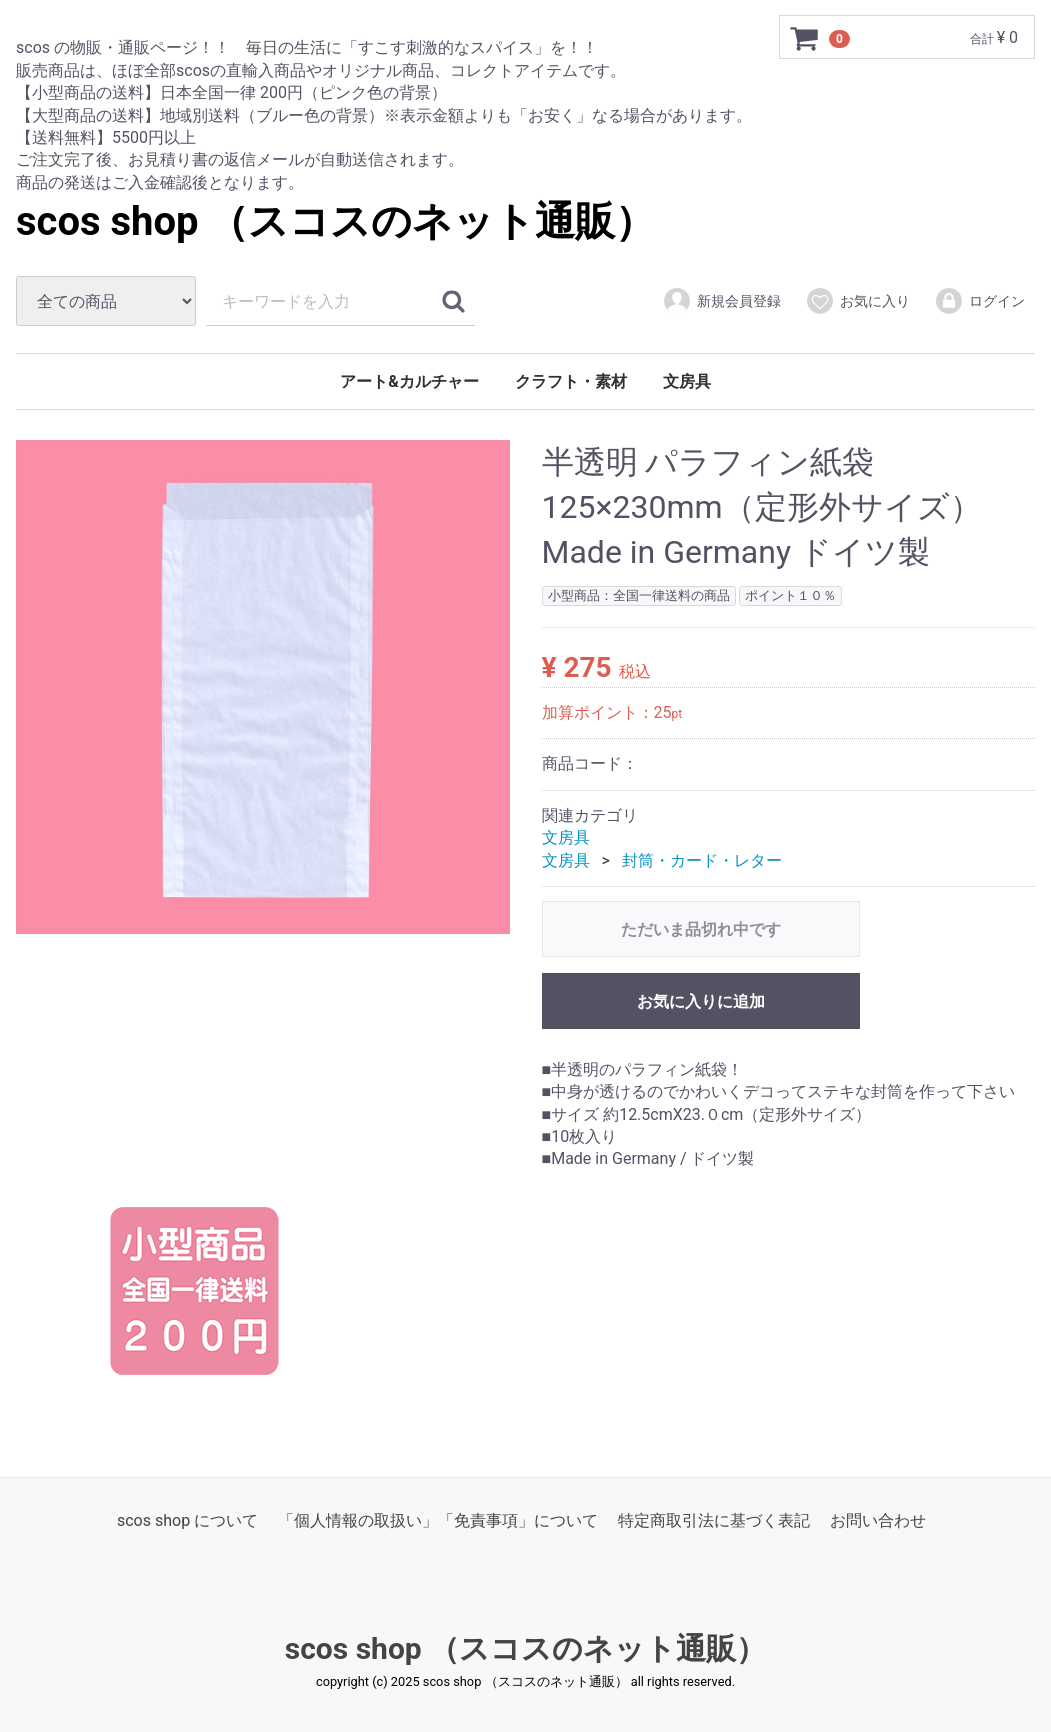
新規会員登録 (721, 301)
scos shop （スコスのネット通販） (335, 221)
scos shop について (187, 1519)
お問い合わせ (878, 1519)
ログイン (979, 301)
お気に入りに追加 (701, 1000)
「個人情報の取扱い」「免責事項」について (438, 1519)
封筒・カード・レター (702, 859)
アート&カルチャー (409, 381)
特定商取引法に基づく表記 (714, 1519)
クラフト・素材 (571, 381)
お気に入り (857, 301)
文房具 (687, 381)
